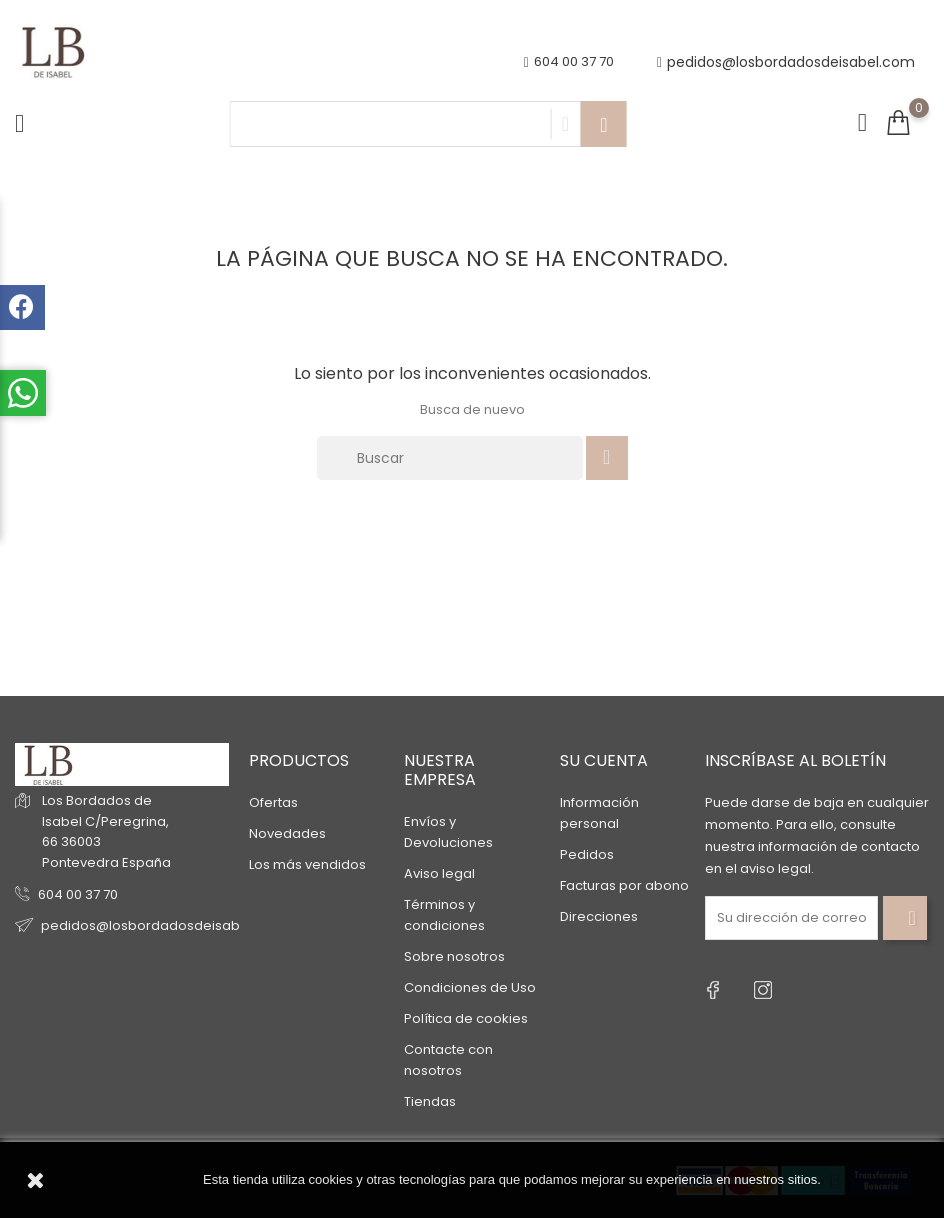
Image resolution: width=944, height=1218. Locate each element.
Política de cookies (466, 1018)
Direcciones (599, 916)
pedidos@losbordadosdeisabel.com (786, 62)
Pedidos (587, 854)
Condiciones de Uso (470, 987)
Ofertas (273, 802)
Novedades (287, 833)
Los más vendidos (307, 864)
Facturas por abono (624, 885)
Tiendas (430, 1101)
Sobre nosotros (454, 956)
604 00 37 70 (78, 894)
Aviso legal (439, 873)
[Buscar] (450, 458)
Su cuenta (604, 760)
